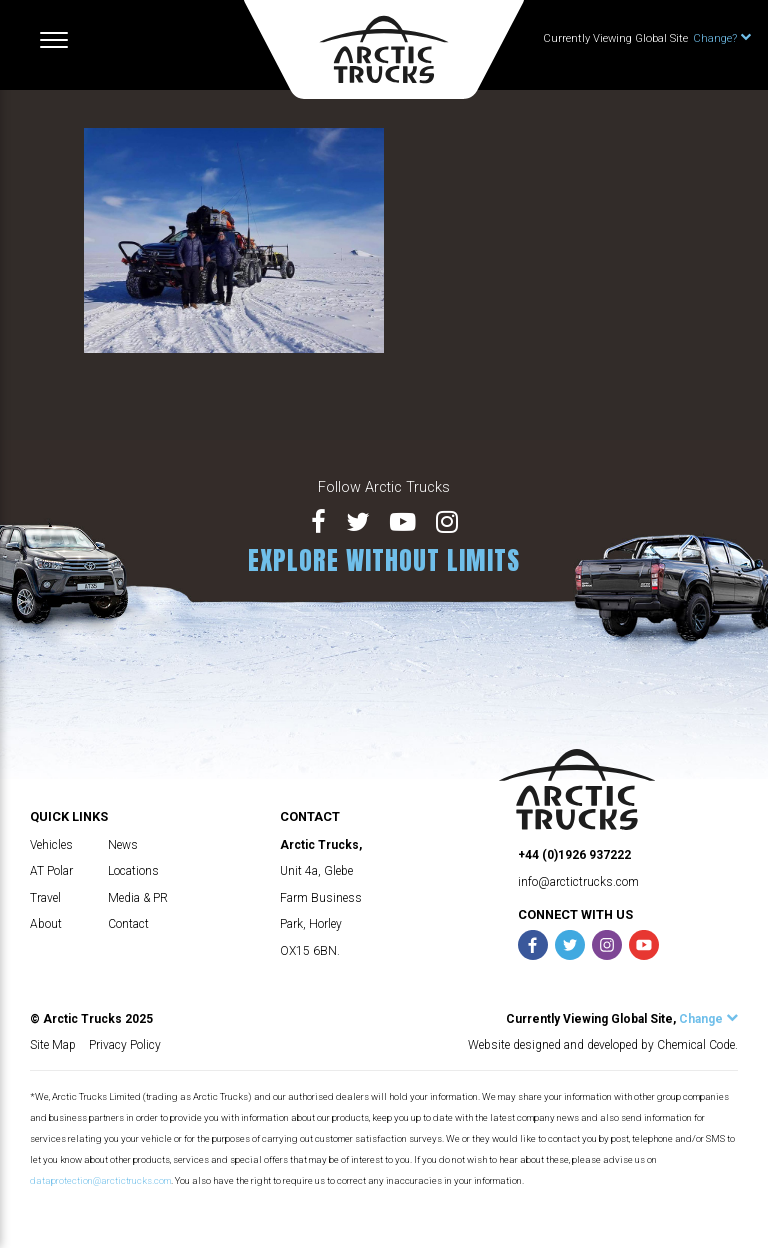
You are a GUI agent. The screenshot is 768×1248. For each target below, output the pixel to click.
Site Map (53, 1045)
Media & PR (138, 898)
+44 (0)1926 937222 (574, 855)
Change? (722, 38)
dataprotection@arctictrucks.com (100, 1180)
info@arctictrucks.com (578, 882)
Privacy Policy (125, 1045)
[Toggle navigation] (54, 40)
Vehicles (51, 845)
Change (708, 1019)
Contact (128, 924)
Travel (45, 898)
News (123, 845)
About (46, 924)
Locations (133, 871)
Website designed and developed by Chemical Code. (603, 1045)
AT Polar (51, 871)
